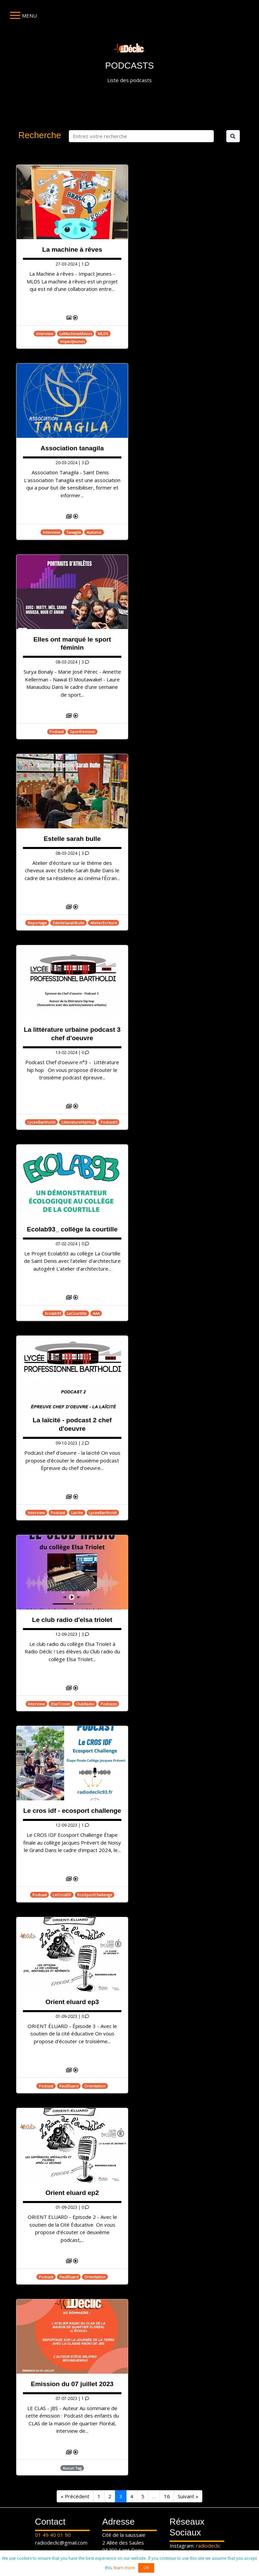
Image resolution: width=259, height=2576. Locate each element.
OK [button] (146, 2568)
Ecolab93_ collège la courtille (72, 1229)
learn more (124, 2568)
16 (167, 2496)
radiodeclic (208, 2545)
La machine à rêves (72, 249)
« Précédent (75, 2496)
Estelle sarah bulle (72, 838)
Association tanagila (72, 448)
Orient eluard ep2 (72, 2192)
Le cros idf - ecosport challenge (72, 1810)
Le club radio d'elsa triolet (72, 1619)
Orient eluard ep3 (72, 2001)
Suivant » (188, 2496)
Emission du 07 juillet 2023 (72, 2383)
